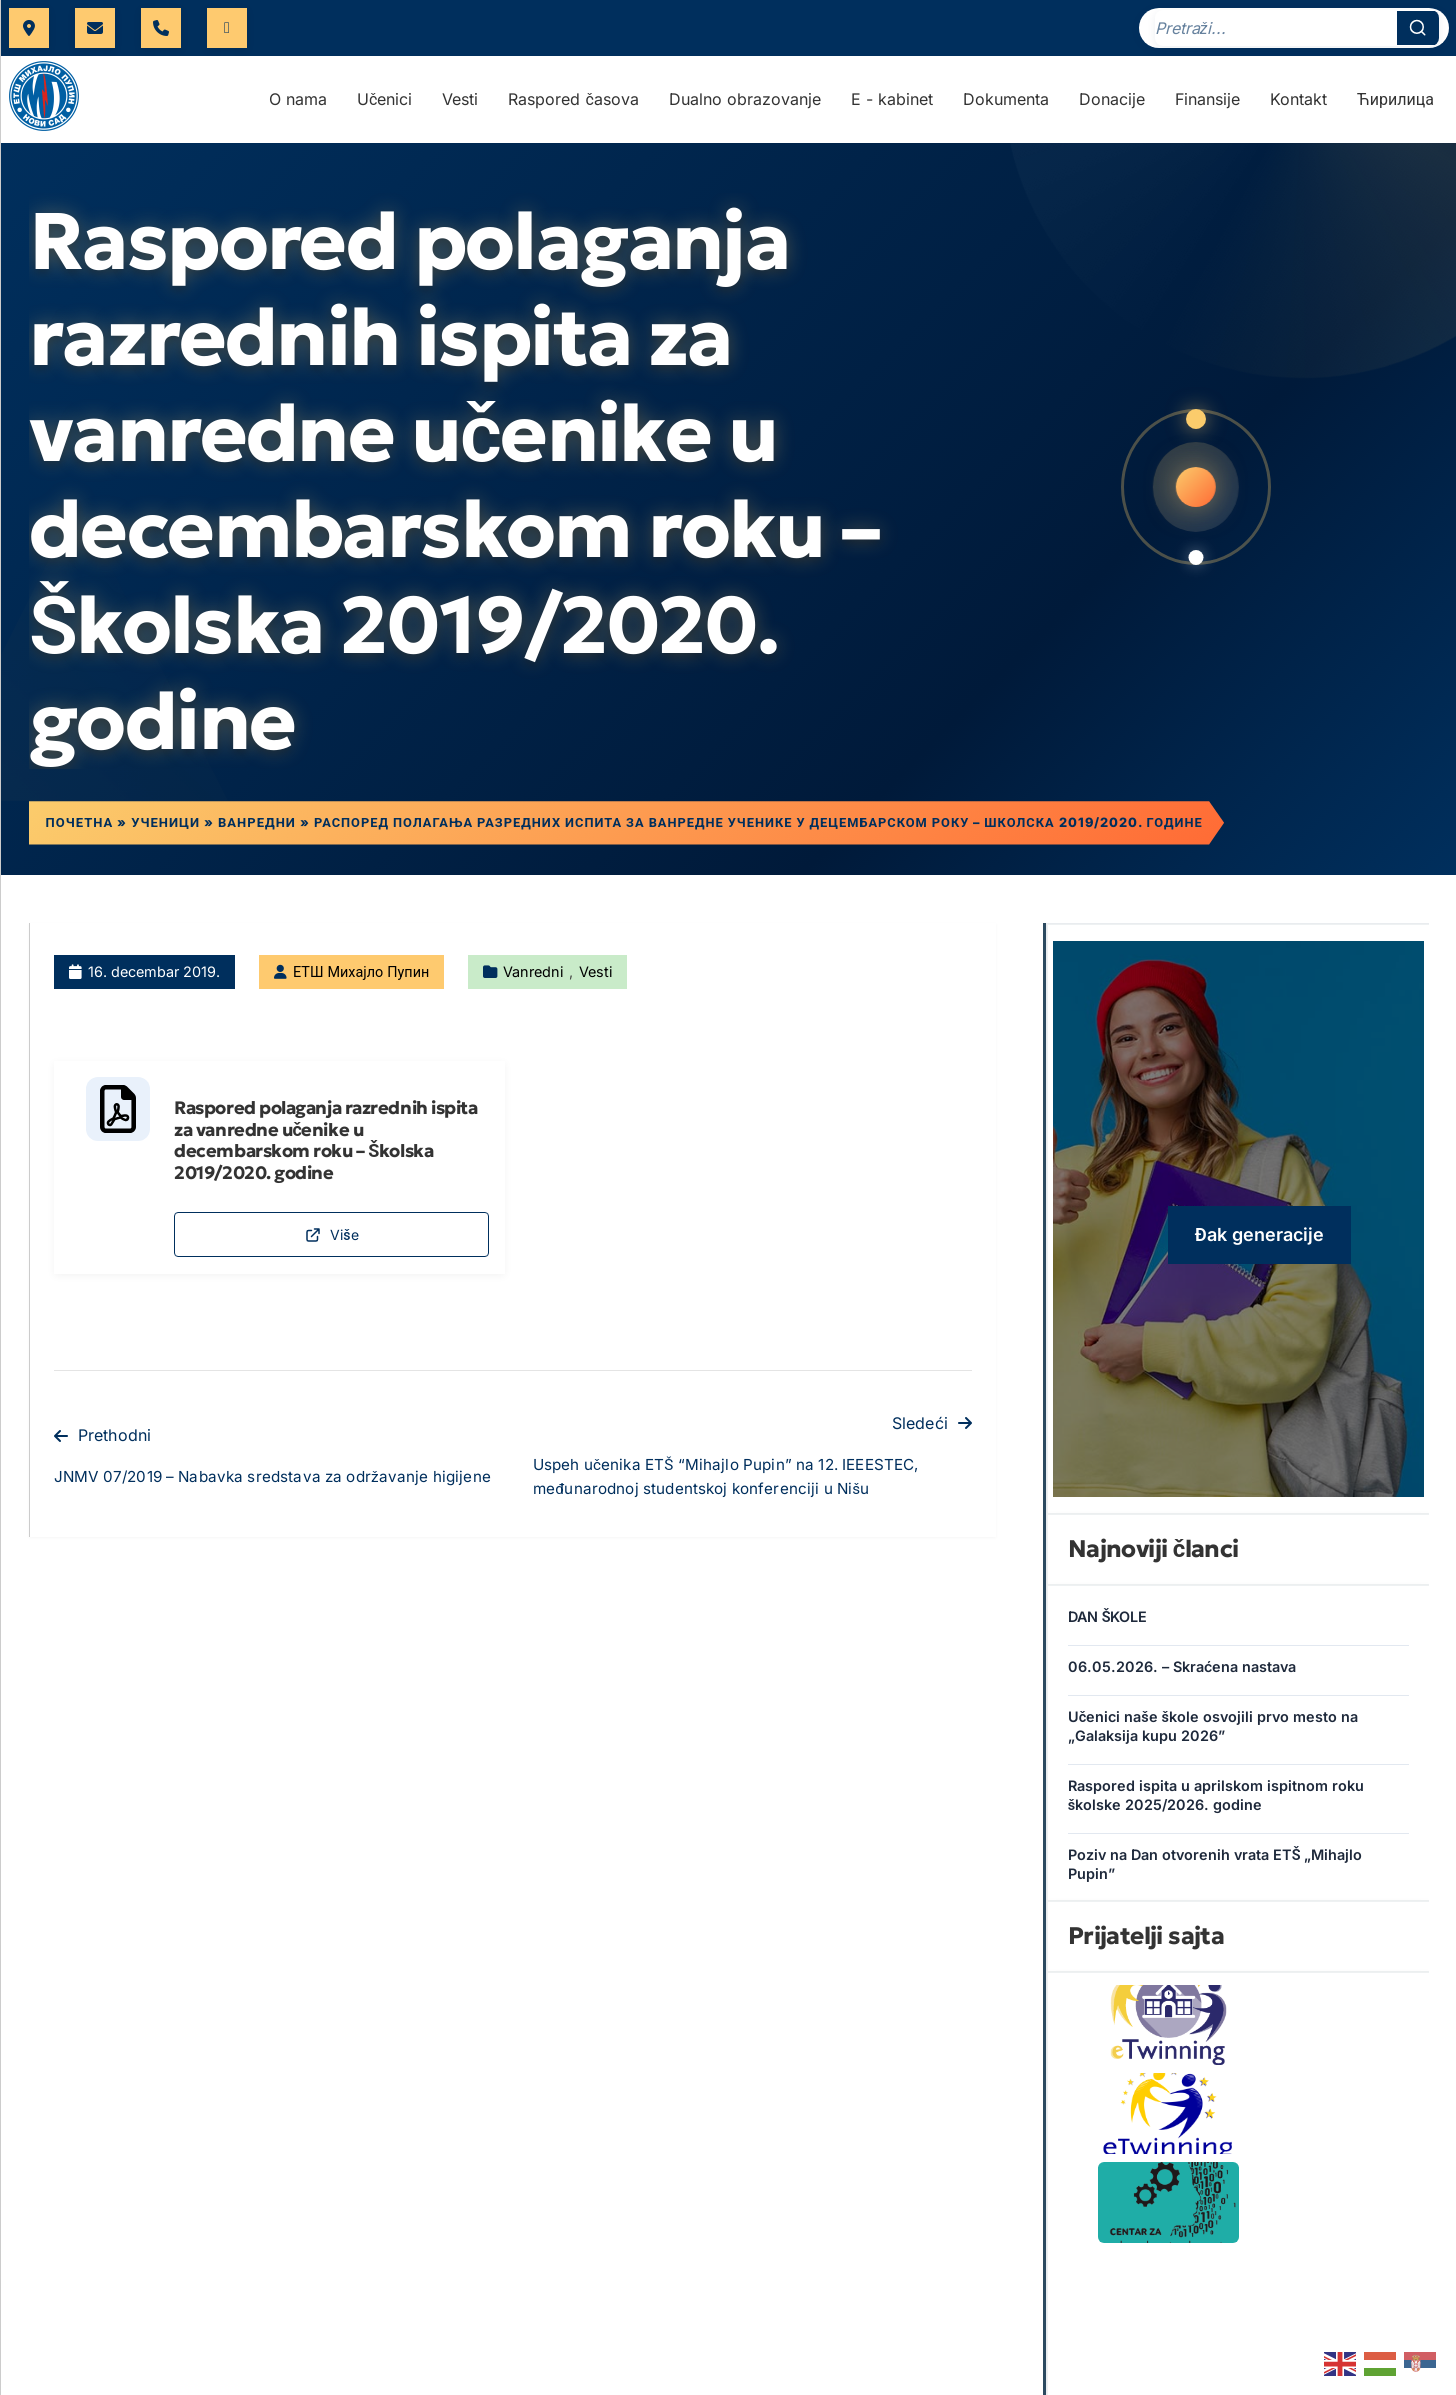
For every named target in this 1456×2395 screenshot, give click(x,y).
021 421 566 (161, 31)
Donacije (1112, 105)
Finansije (1207, 105)
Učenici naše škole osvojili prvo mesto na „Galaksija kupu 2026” (1213, 1735)
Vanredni (533, 979)
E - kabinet (892, 105)
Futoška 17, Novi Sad (29, 31)
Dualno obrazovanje (745, 105)
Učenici (384, 105)
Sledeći (932, 1447)
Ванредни (261, 830)
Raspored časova (573, 105)
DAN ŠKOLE (1108, 1625)
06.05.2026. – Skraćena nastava (1182, 1675)
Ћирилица (1395, 105)
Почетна (83, 830)
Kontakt (1298, 105)
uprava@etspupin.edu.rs (95, 31)
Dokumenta (1006, 105)
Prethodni (102, 1459)
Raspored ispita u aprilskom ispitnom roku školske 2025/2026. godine (1216, 1804)
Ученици (169, 830)
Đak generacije (1259, 1242)
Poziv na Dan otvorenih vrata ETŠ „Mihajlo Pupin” (1215, 1873)
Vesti (460, 105)
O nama (298, 105)
